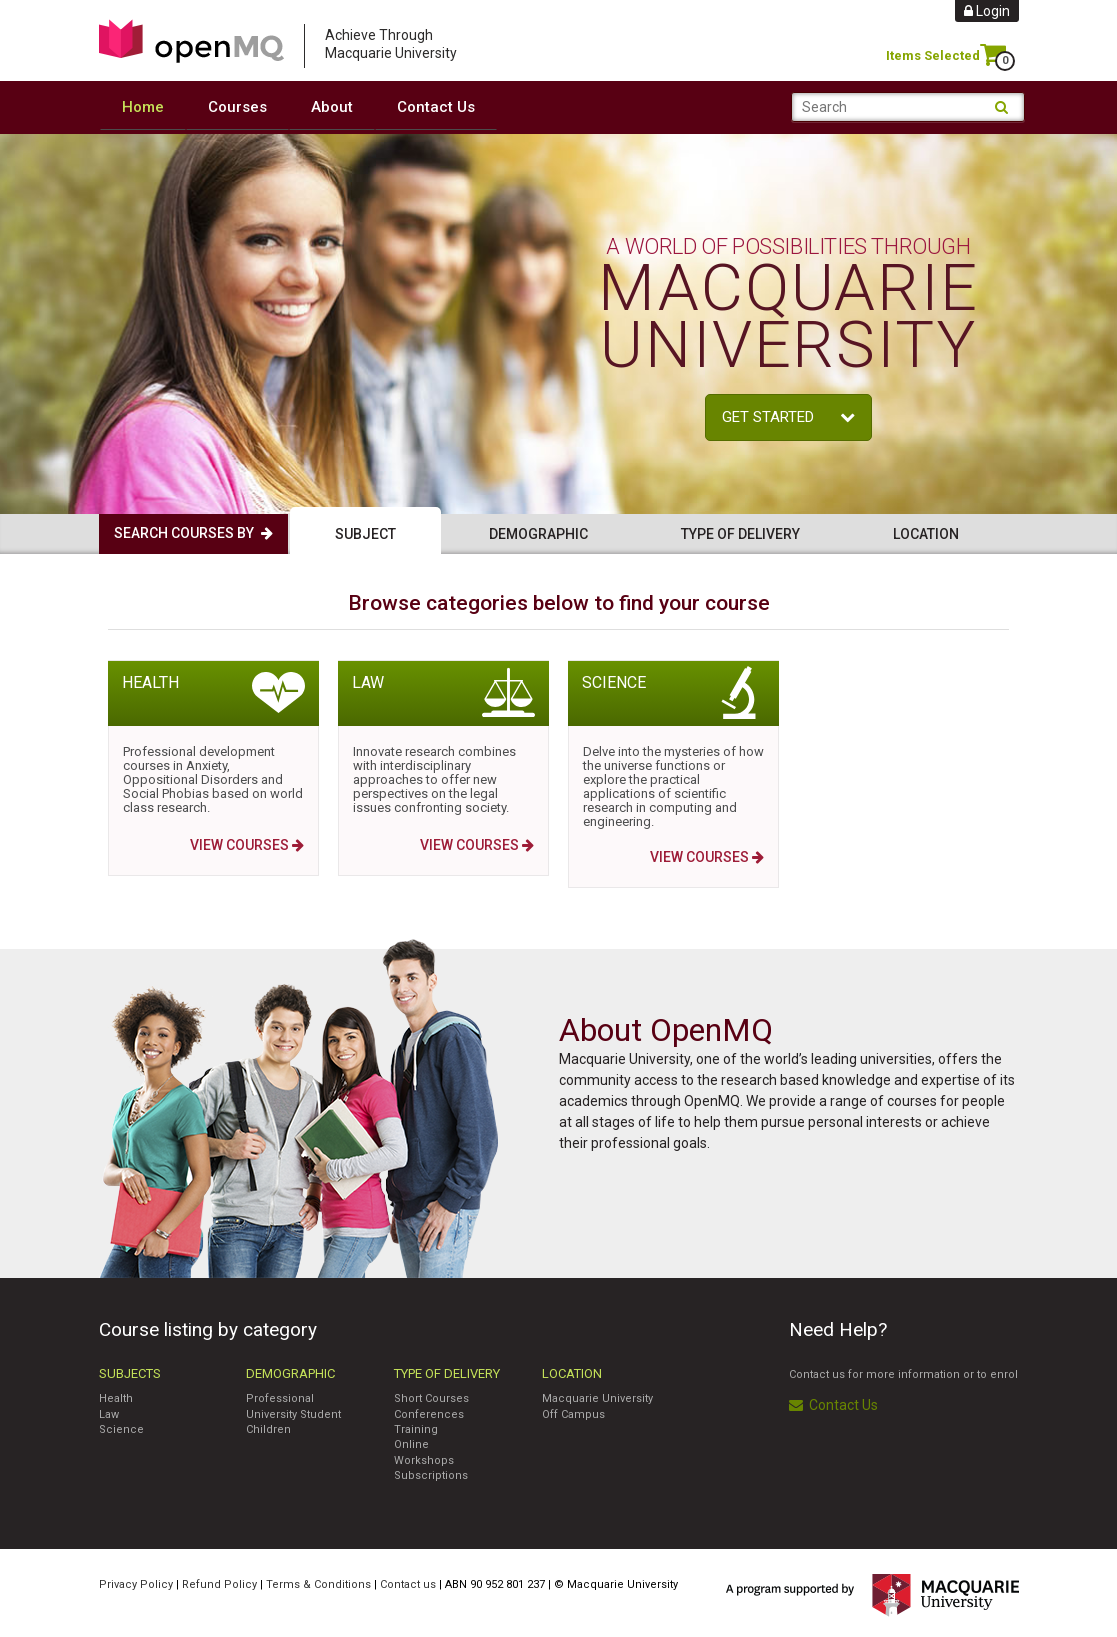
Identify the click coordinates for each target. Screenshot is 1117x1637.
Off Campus (573, 1413)
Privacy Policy (136, 1583)
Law (109, 1413)
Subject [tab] (365, 533)
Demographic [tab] (538, 533)
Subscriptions (431, 1474)
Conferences (429, 1413)
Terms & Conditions (318, 1583)
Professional (280, 1397)
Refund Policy (219, 1583)
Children (268, 1428)
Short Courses (431, 1397)
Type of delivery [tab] (740, 533)
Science (121, 1428)
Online (411, 1443)
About (332, 107)
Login (987, 11)
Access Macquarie (191, 41)
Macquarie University (597, 1397)
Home (143, 107)
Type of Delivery (447, 1372)
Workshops (424, 1459)
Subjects (130, 1372)
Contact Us (436, 107)
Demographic (290, 1372)
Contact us (408, 1583)
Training (416, 1428)
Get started (788, 416)
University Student (293, 1413)
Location (572, 1372)
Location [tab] (926, 533)
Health (116, 1397)
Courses (237, 107)
